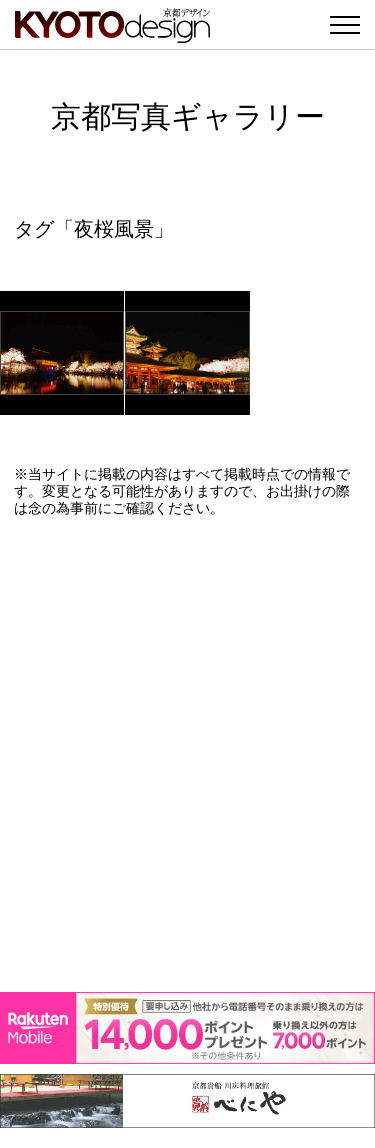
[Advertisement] (187, 754)
